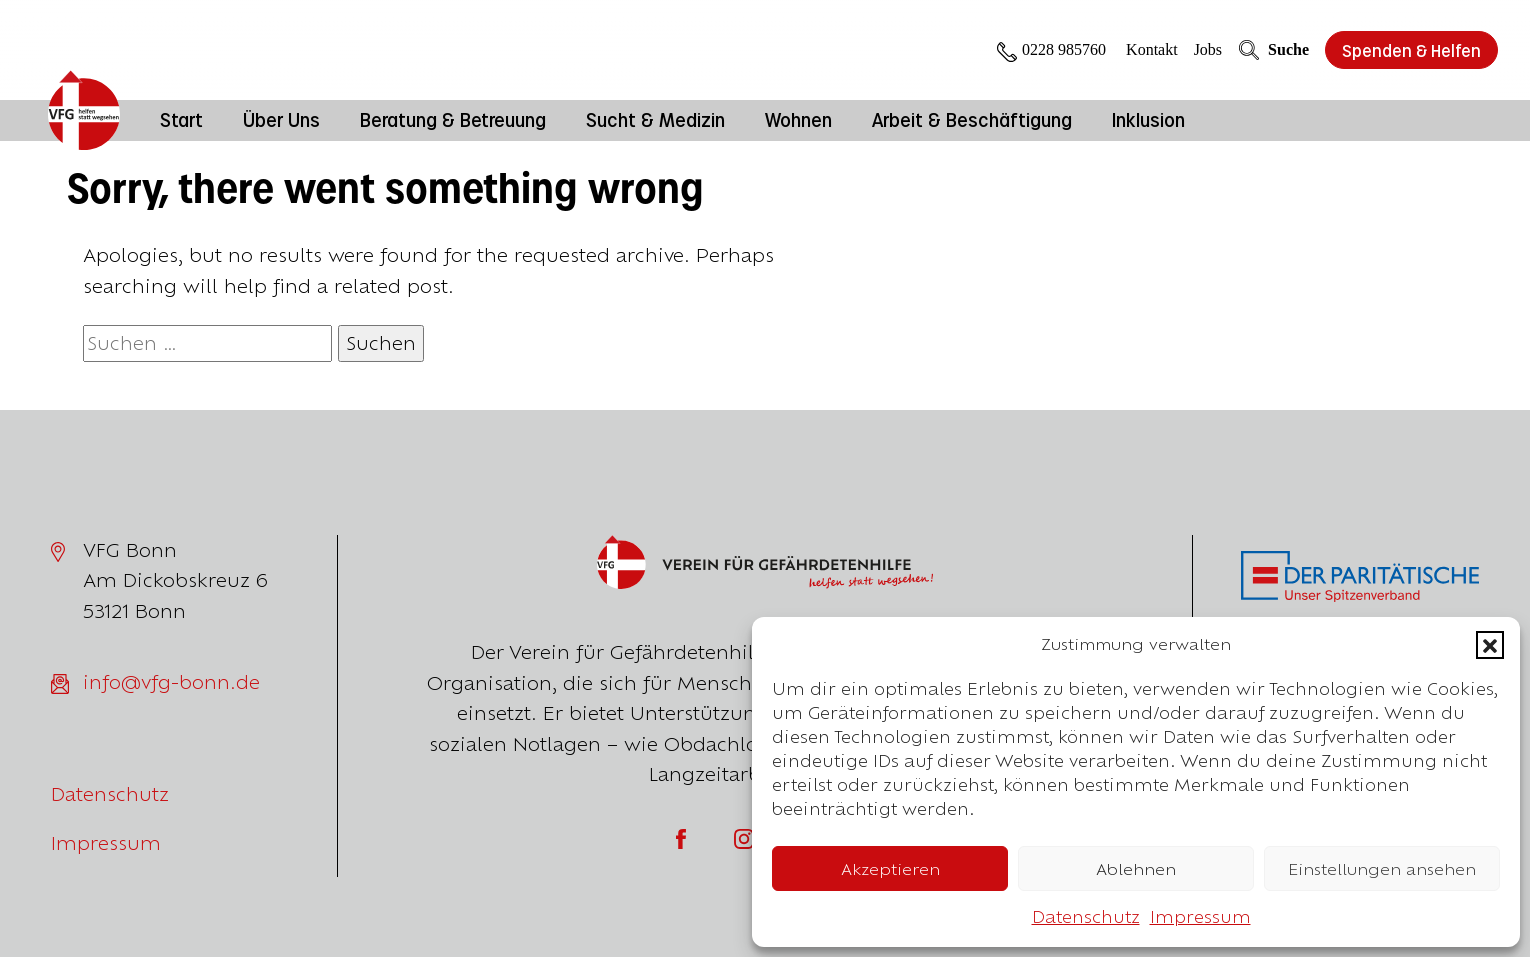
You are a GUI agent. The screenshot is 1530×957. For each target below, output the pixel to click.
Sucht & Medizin (655, 119)
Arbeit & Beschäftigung (972, 119)
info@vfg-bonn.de (171, 682)
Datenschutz (1086, 916)
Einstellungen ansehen (1382, 869)
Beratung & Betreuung (453, 119)
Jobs (1208, 49)
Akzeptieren (890, 869)
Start (181, 119)
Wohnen (798, 119)
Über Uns (281, 119)
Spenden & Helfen (1411, 50)
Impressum (1200, 916)
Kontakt (1152, 49)
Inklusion (1148, 119)
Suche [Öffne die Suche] (1273, 50)
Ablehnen (1136, 869)
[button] (1490, 645)
